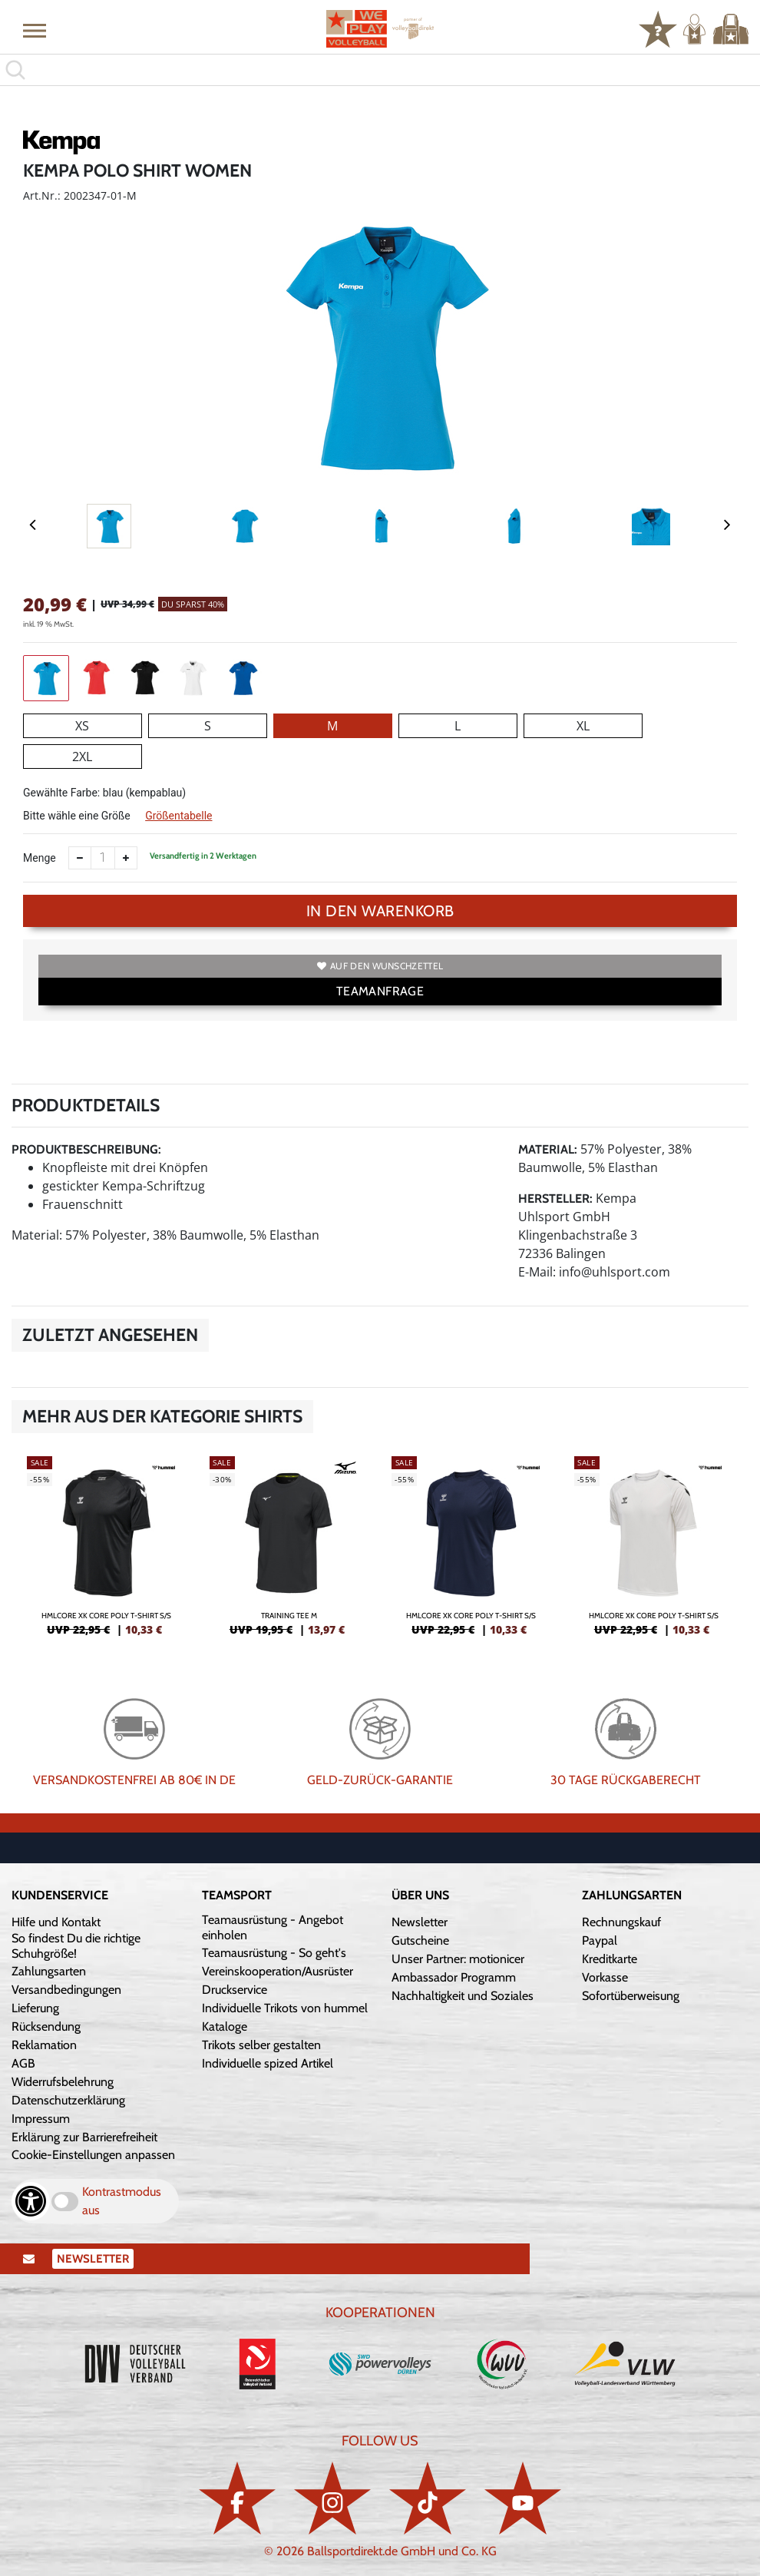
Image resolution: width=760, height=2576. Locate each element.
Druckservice (234, 1989)
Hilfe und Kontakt (56, 1922)
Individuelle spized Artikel (267, 2063)
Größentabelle (178, 816)
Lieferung (35, 2008)
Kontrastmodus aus (121, 2200)
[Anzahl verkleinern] (79, 857)
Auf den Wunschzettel (380, 966)
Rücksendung (46, 2026)
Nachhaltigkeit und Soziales (463, 1995)
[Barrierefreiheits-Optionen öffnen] (31, 2201)
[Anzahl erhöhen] (125, 857)
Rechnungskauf (621, 1922)
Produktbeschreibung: (86, 1149)
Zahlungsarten (49, 1971)
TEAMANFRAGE (380, 991)
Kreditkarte (609, 1959)
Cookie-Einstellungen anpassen (93, 2154)
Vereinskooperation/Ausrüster (277, 1971)
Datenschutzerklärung (68, 2100)
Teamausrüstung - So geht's (274, 1952)
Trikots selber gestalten (261, 2045)
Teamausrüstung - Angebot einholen (272, 1927)
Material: (547, 1149)
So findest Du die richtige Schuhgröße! (76, 1946)
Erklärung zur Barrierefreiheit (84, 2137)
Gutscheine (420, 1940)
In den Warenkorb (380, 911)
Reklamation (44, 2045)
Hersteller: (555, 1198)
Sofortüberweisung (630, 1995)
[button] (35, 30)
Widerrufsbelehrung (63, 2081)
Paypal (599, 1940)
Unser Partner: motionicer (458, 1959)
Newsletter (420, 1922)
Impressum (41, 2118)
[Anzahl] (102, 857)
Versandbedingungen (66, 1989)
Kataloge (224, 2026)
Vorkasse (605, 1977)
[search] (380, 70)
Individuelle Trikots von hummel (285, 2008)
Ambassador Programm (454, 1977)
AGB (23, 2063)
